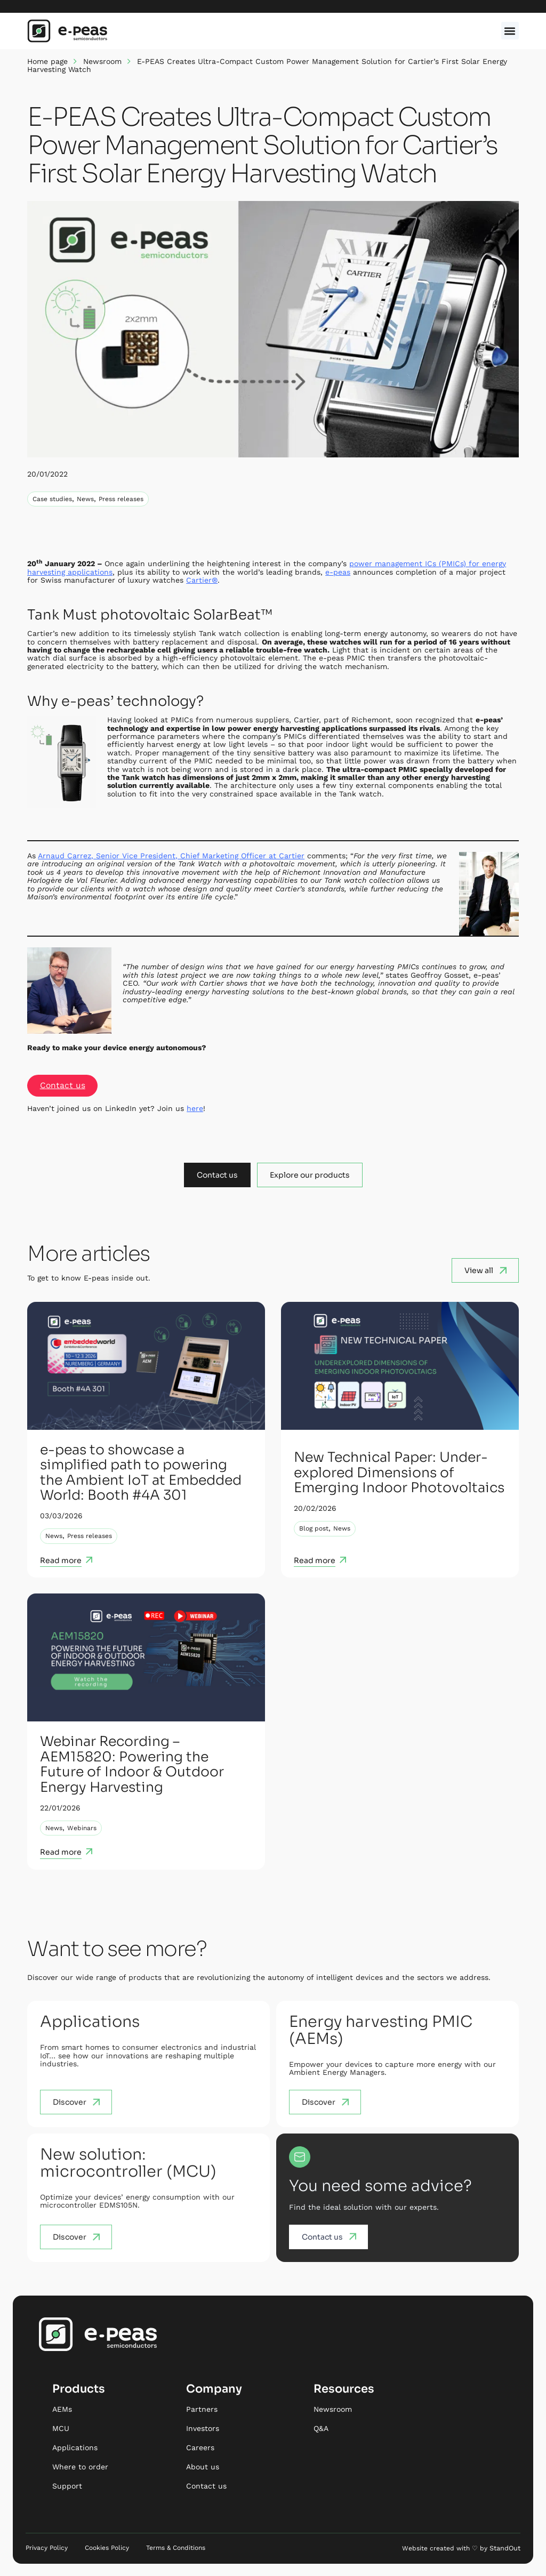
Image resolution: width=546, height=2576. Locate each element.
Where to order (80, 2467)
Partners (202, 2409)
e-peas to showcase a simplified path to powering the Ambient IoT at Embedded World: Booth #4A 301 (145, 1472)
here (195, 1108)
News (85, 499)
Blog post (313, 1536)
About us (202, 2467)
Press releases (121, 499)
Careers (200, 2448)
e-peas (337, 572)
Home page (47, 61)
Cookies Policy (107, 2548)
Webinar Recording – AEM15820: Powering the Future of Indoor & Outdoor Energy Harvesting (134, 1765)
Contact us (63, 1086)
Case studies (52, 499)
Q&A (321, 2429)
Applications (75, 2448)
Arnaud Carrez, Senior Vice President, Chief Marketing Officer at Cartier (171, 855)
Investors (202, 2429)
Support (67, 2486)
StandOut (505, 2548)
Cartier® (202, 580)
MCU (60, 2429)
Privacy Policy (47, 2548)
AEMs (62, 2409)
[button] (510, 30)
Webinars (82, 1828)
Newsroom (102, 61)
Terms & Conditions (175, 2548)
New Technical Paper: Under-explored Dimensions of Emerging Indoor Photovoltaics (395, 1472)
